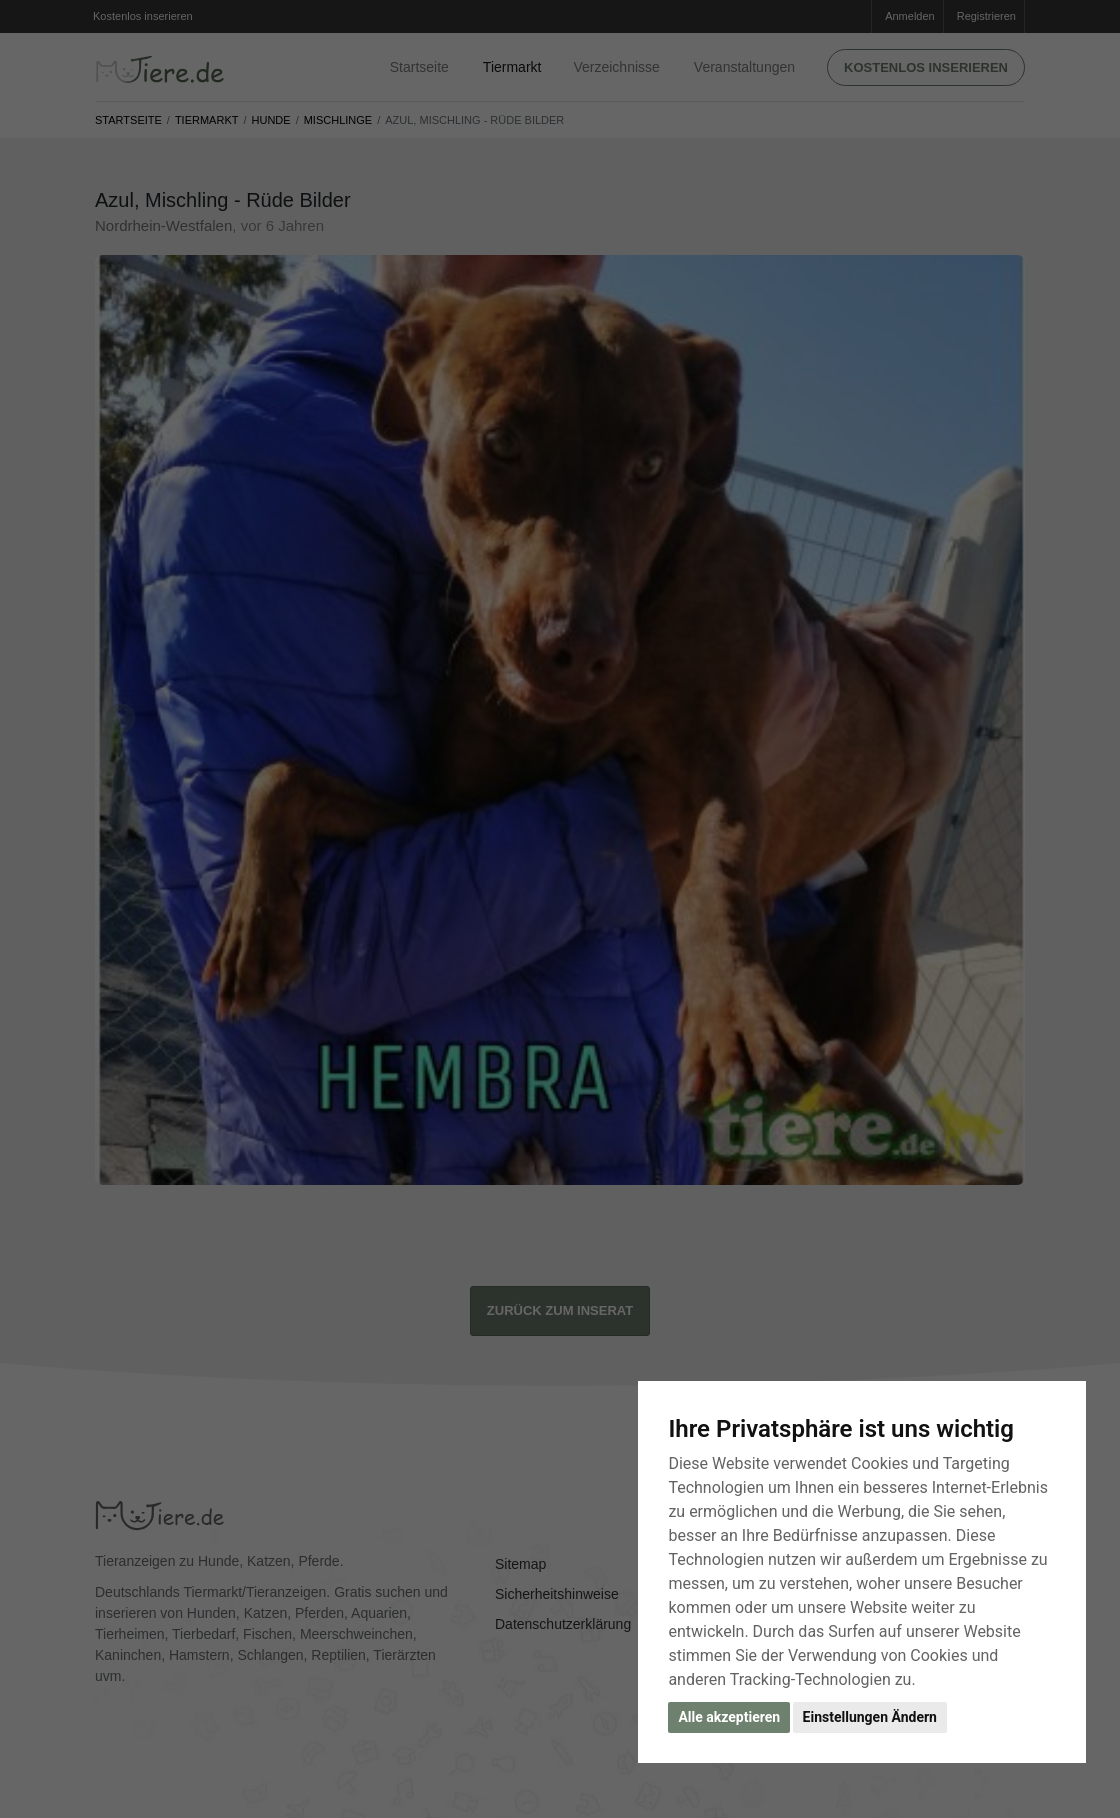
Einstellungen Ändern (870, 1717)
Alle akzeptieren (729, 1717)
